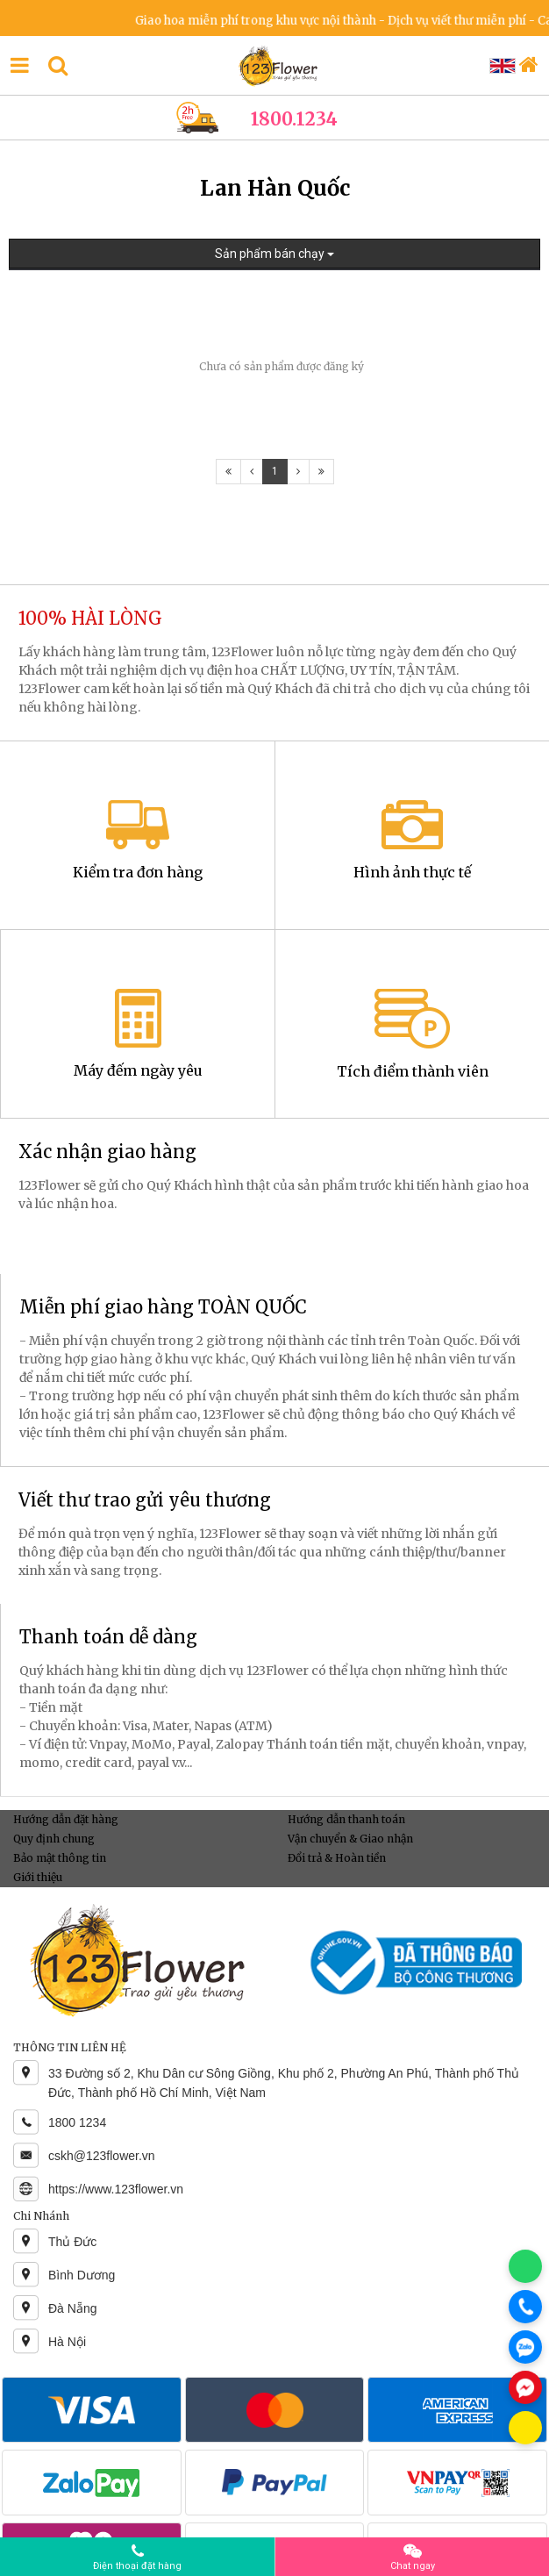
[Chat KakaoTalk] (525, 2427)
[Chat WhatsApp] (525, 2266)
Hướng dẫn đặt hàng (65, 1819)
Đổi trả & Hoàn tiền (337, 1857)
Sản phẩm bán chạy (274, 254)
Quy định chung (54, 1838)
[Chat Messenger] (525, 2387)
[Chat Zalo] (525, 2347)
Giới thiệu (37, 1877)
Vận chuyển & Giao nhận (350, 1838)
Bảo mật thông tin (59, 1857)
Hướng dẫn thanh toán (346, 1819)
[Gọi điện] (525, 2306)
